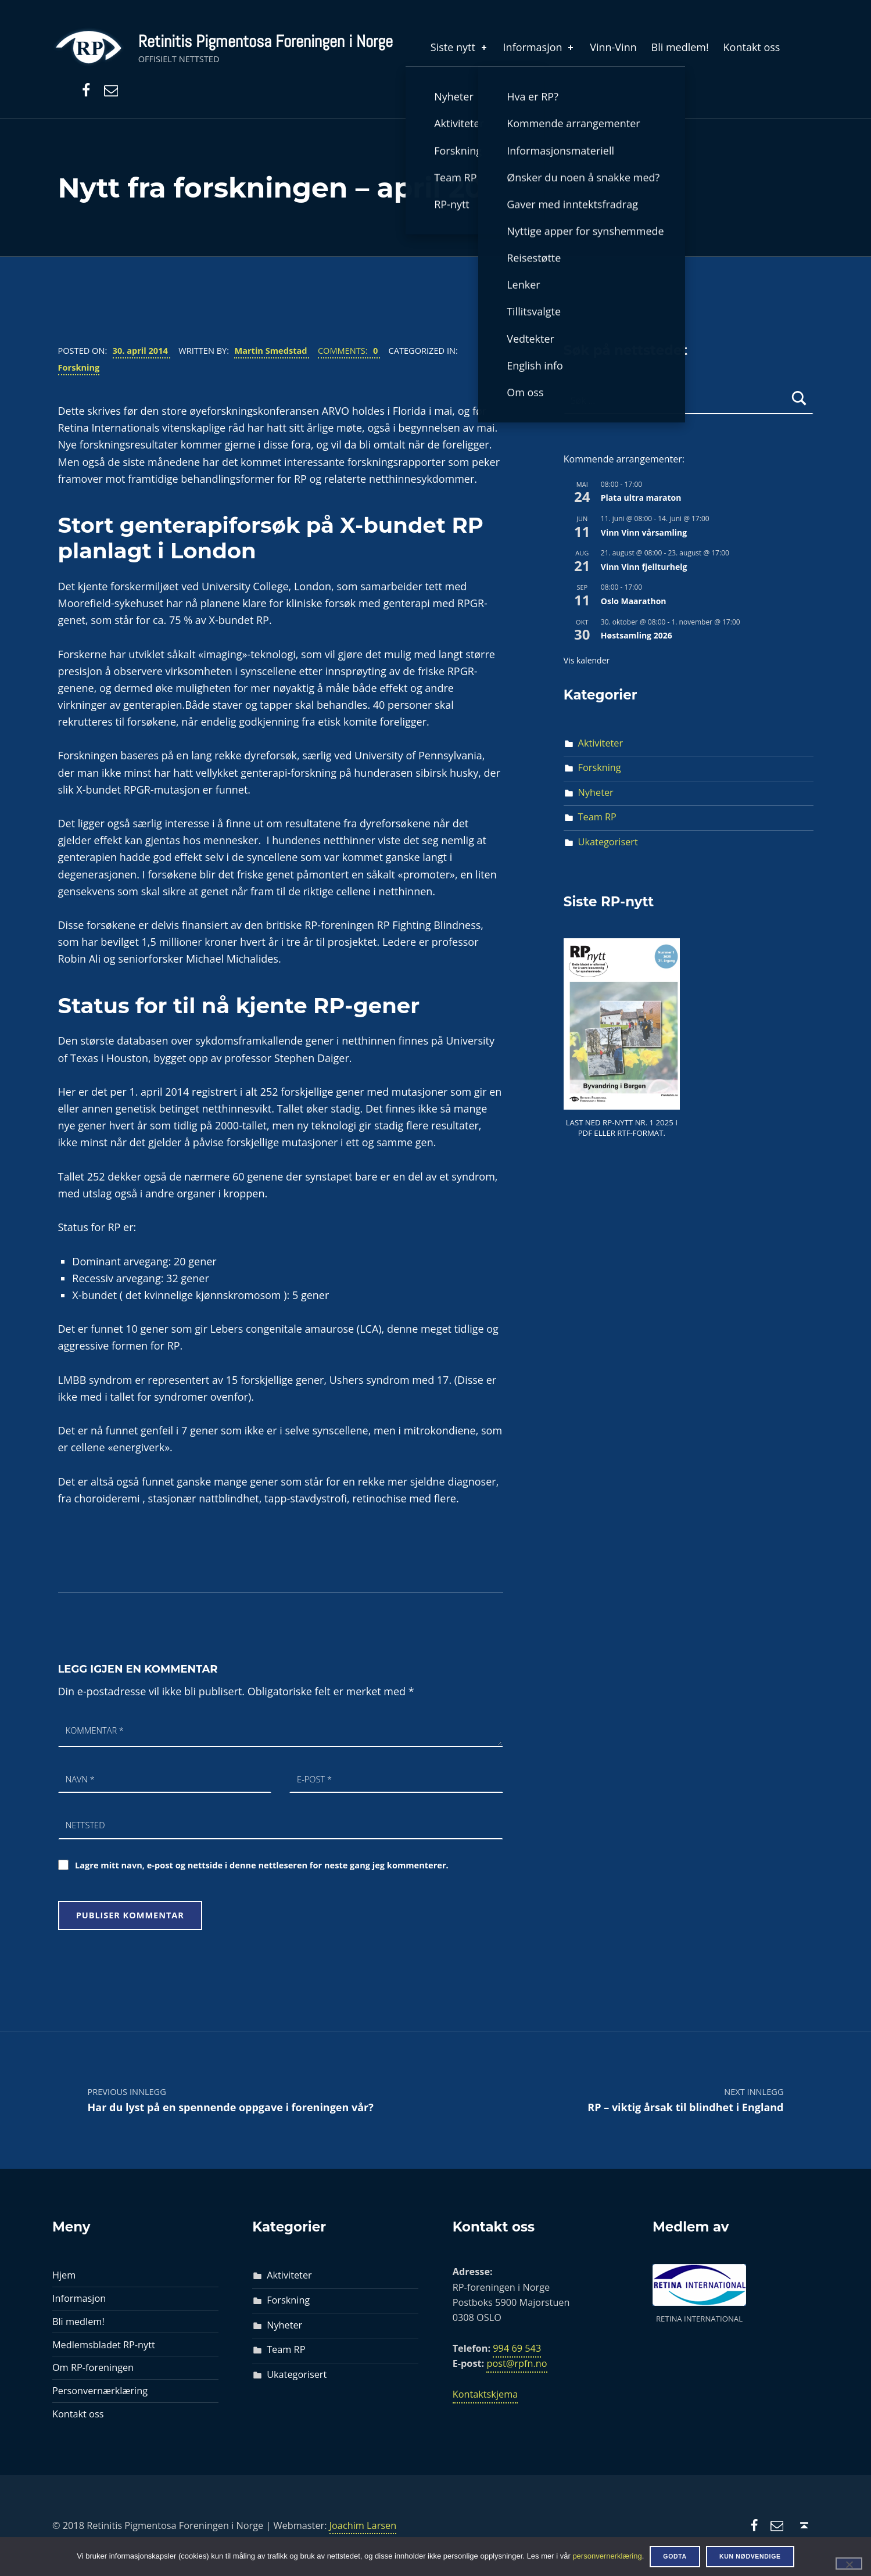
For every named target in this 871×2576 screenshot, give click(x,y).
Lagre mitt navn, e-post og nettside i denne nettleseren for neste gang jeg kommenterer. (262, 1865)
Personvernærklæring (100, 2390)
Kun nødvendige (750, 2556)
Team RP (597, 816)
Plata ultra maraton (641, 497)
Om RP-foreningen (93, 2367)
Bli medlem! (680, 47)
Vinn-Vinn (613, 47)
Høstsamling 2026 (636, 635)
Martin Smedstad (271, 350)
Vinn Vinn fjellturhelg (644, 566)
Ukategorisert (608, 841)
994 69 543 (517, 2348)
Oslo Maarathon (633, 601)
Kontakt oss (751, 47)
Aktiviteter (600, 743)
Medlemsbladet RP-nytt (103, 2344)
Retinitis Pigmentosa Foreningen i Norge (265, 41)
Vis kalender (587, 660)
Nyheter (596, 792)
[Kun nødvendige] (849, 2563)
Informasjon (539, 47)
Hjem (64, 2275)
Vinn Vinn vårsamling (644, 532)
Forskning (79, 367)
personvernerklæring (606, 2556)
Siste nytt (460, 47)
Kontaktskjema (485, 2394)
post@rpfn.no (516, 2363)
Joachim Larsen (363, 2525)
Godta (675, 2556)
